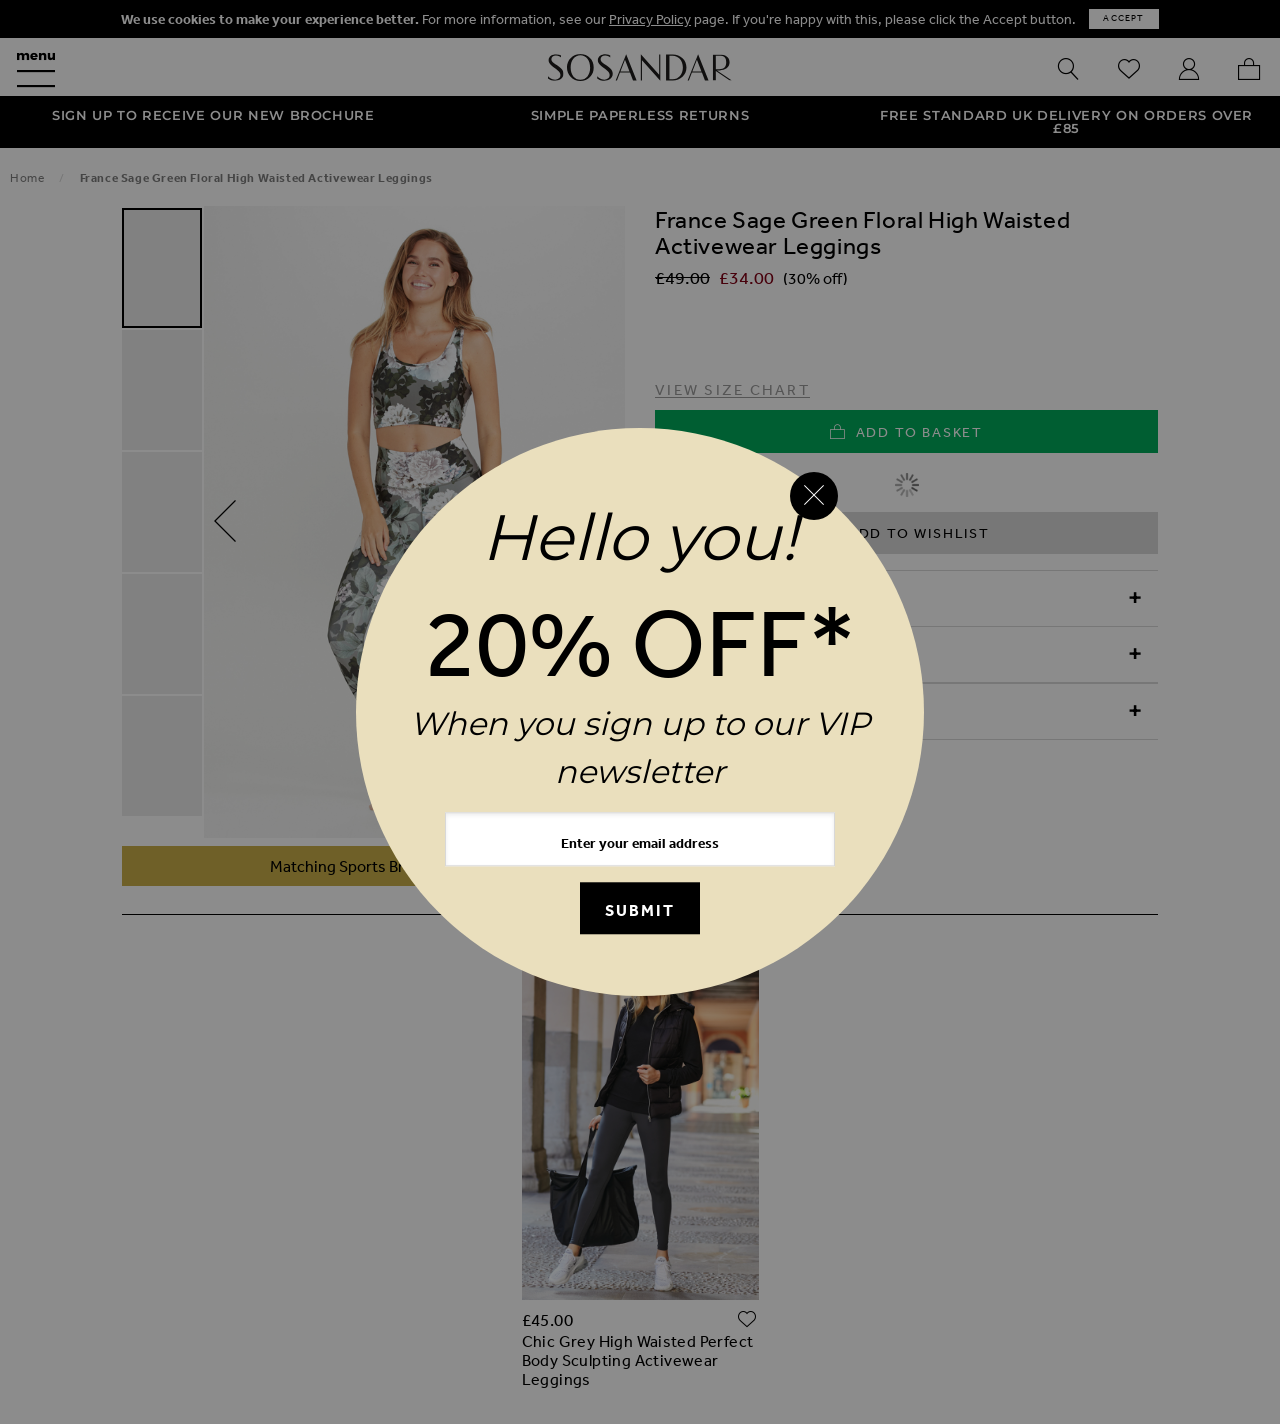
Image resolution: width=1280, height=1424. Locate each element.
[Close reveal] (814, 496)
